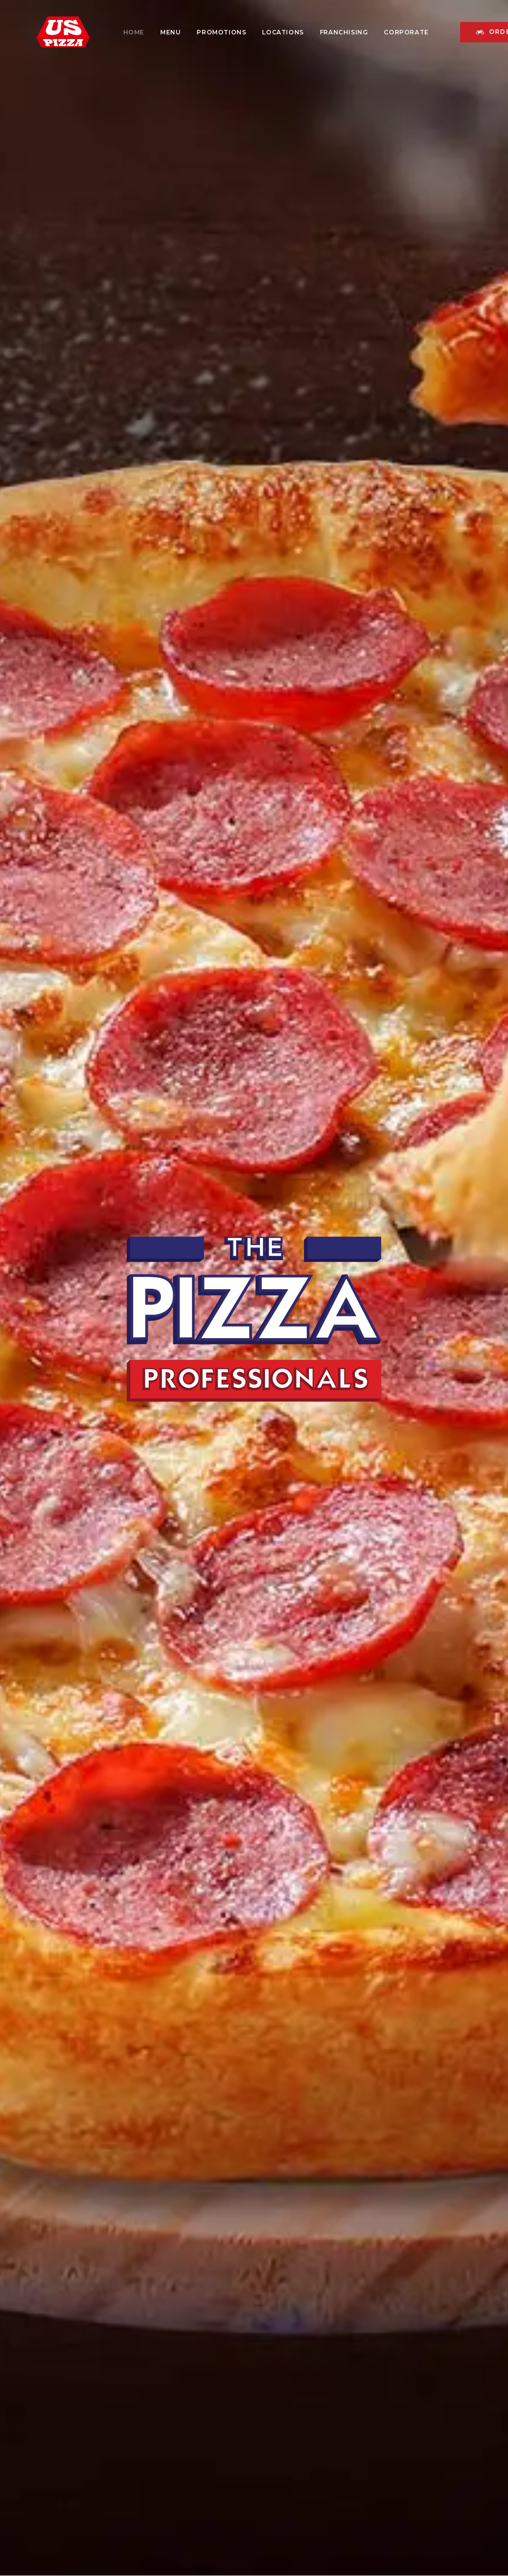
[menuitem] (116, 32)
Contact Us (307, 2425)
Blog (41, 2488)
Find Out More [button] (254, 1759)
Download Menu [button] (194, 1589)
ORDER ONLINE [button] (325, 1589)
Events (172, 2446)
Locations (265, 32)
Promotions (204, 32)
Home (116, 32)
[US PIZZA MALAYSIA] (46, 32)
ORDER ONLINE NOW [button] (332, 2295)
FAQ (294, 2441)
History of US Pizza (67, 2415)
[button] (403, 2395)
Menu (153, 32)
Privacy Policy (312, 2456)
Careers (174, 2430)
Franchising (327, 32)
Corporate (389, 32)
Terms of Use (311, 2472)
